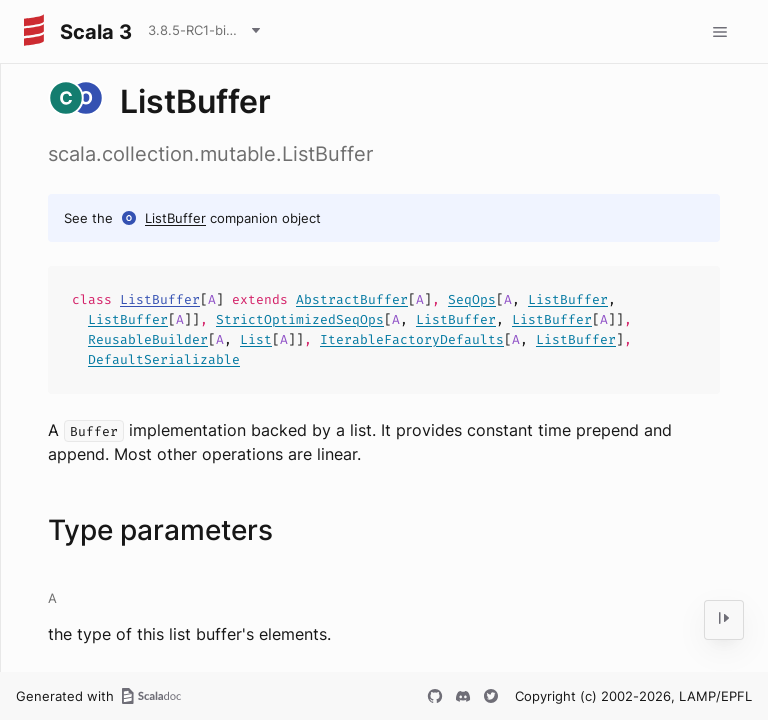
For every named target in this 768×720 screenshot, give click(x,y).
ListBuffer (175, 218)
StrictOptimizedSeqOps (300, 319)
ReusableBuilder (148, 339)
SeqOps (472, 299)
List (256, 339)
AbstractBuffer (352, 299)
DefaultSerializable (164, 359)
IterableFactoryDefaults (412, 339)
